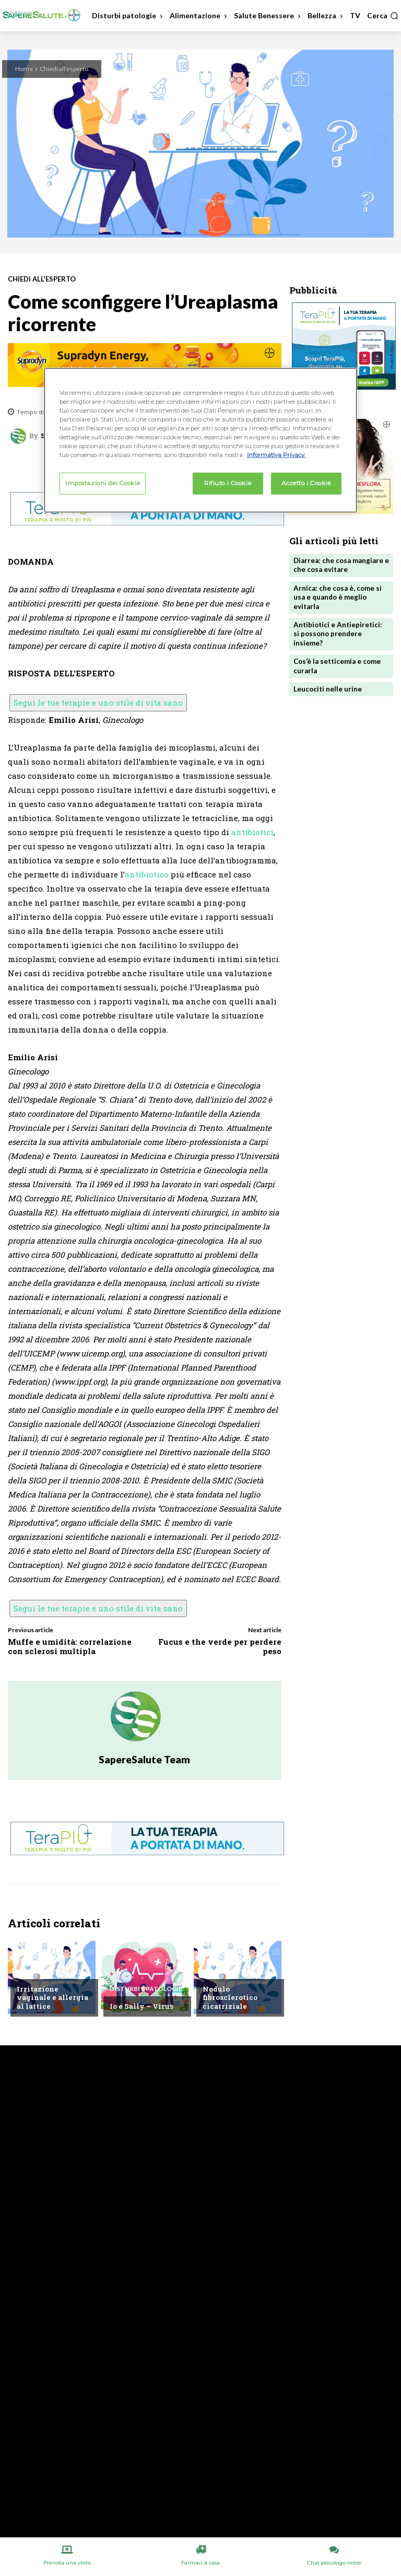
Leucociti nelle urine (327, 677)
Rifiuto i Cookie (227, 483)
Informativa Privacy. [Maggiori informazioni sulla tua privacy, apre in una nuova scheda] (276, 455)
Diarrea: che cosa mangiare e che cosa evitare (340, 564)
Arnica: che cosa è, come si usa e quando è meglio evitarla (337, 596)
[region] (200, 440)
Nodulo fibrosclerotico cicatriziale (229, 1998)
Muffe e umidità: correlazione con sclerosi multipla (70, 1646)
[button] (382, 15)
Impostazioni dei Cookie (102, 483)
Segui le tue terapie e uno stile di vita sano (98, 702)
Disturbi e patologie (146, 1989)
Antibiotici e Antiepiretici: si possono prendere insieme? (340, 627)
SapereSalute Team (144, 1759)
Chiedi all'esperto (64, 69)
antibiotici (252, 832)
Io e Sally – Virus (141, 2006)
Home (24, 69)
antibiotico (147, 874)
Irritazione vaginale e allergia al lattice (54, 2002)
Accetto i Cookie (306, 483)
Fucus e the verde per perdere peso (219, 1646)
